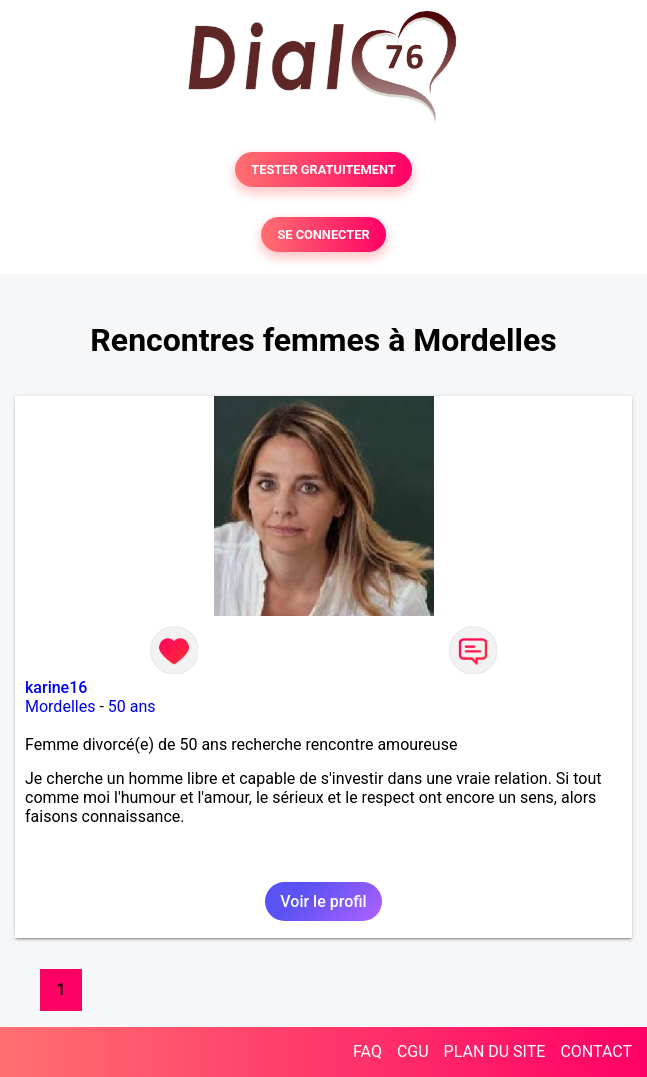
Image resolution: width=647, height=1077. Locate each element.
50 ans (132, 706)
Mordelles (60, 706)
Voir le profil (323, 901)
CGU (413, 1051)
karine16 (56, 687)
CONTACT (596, 1051)
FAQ (367, 1051)
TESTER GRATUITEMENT (323, 169)
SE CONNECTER (323, 234)
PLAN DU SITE (495, 1051)
